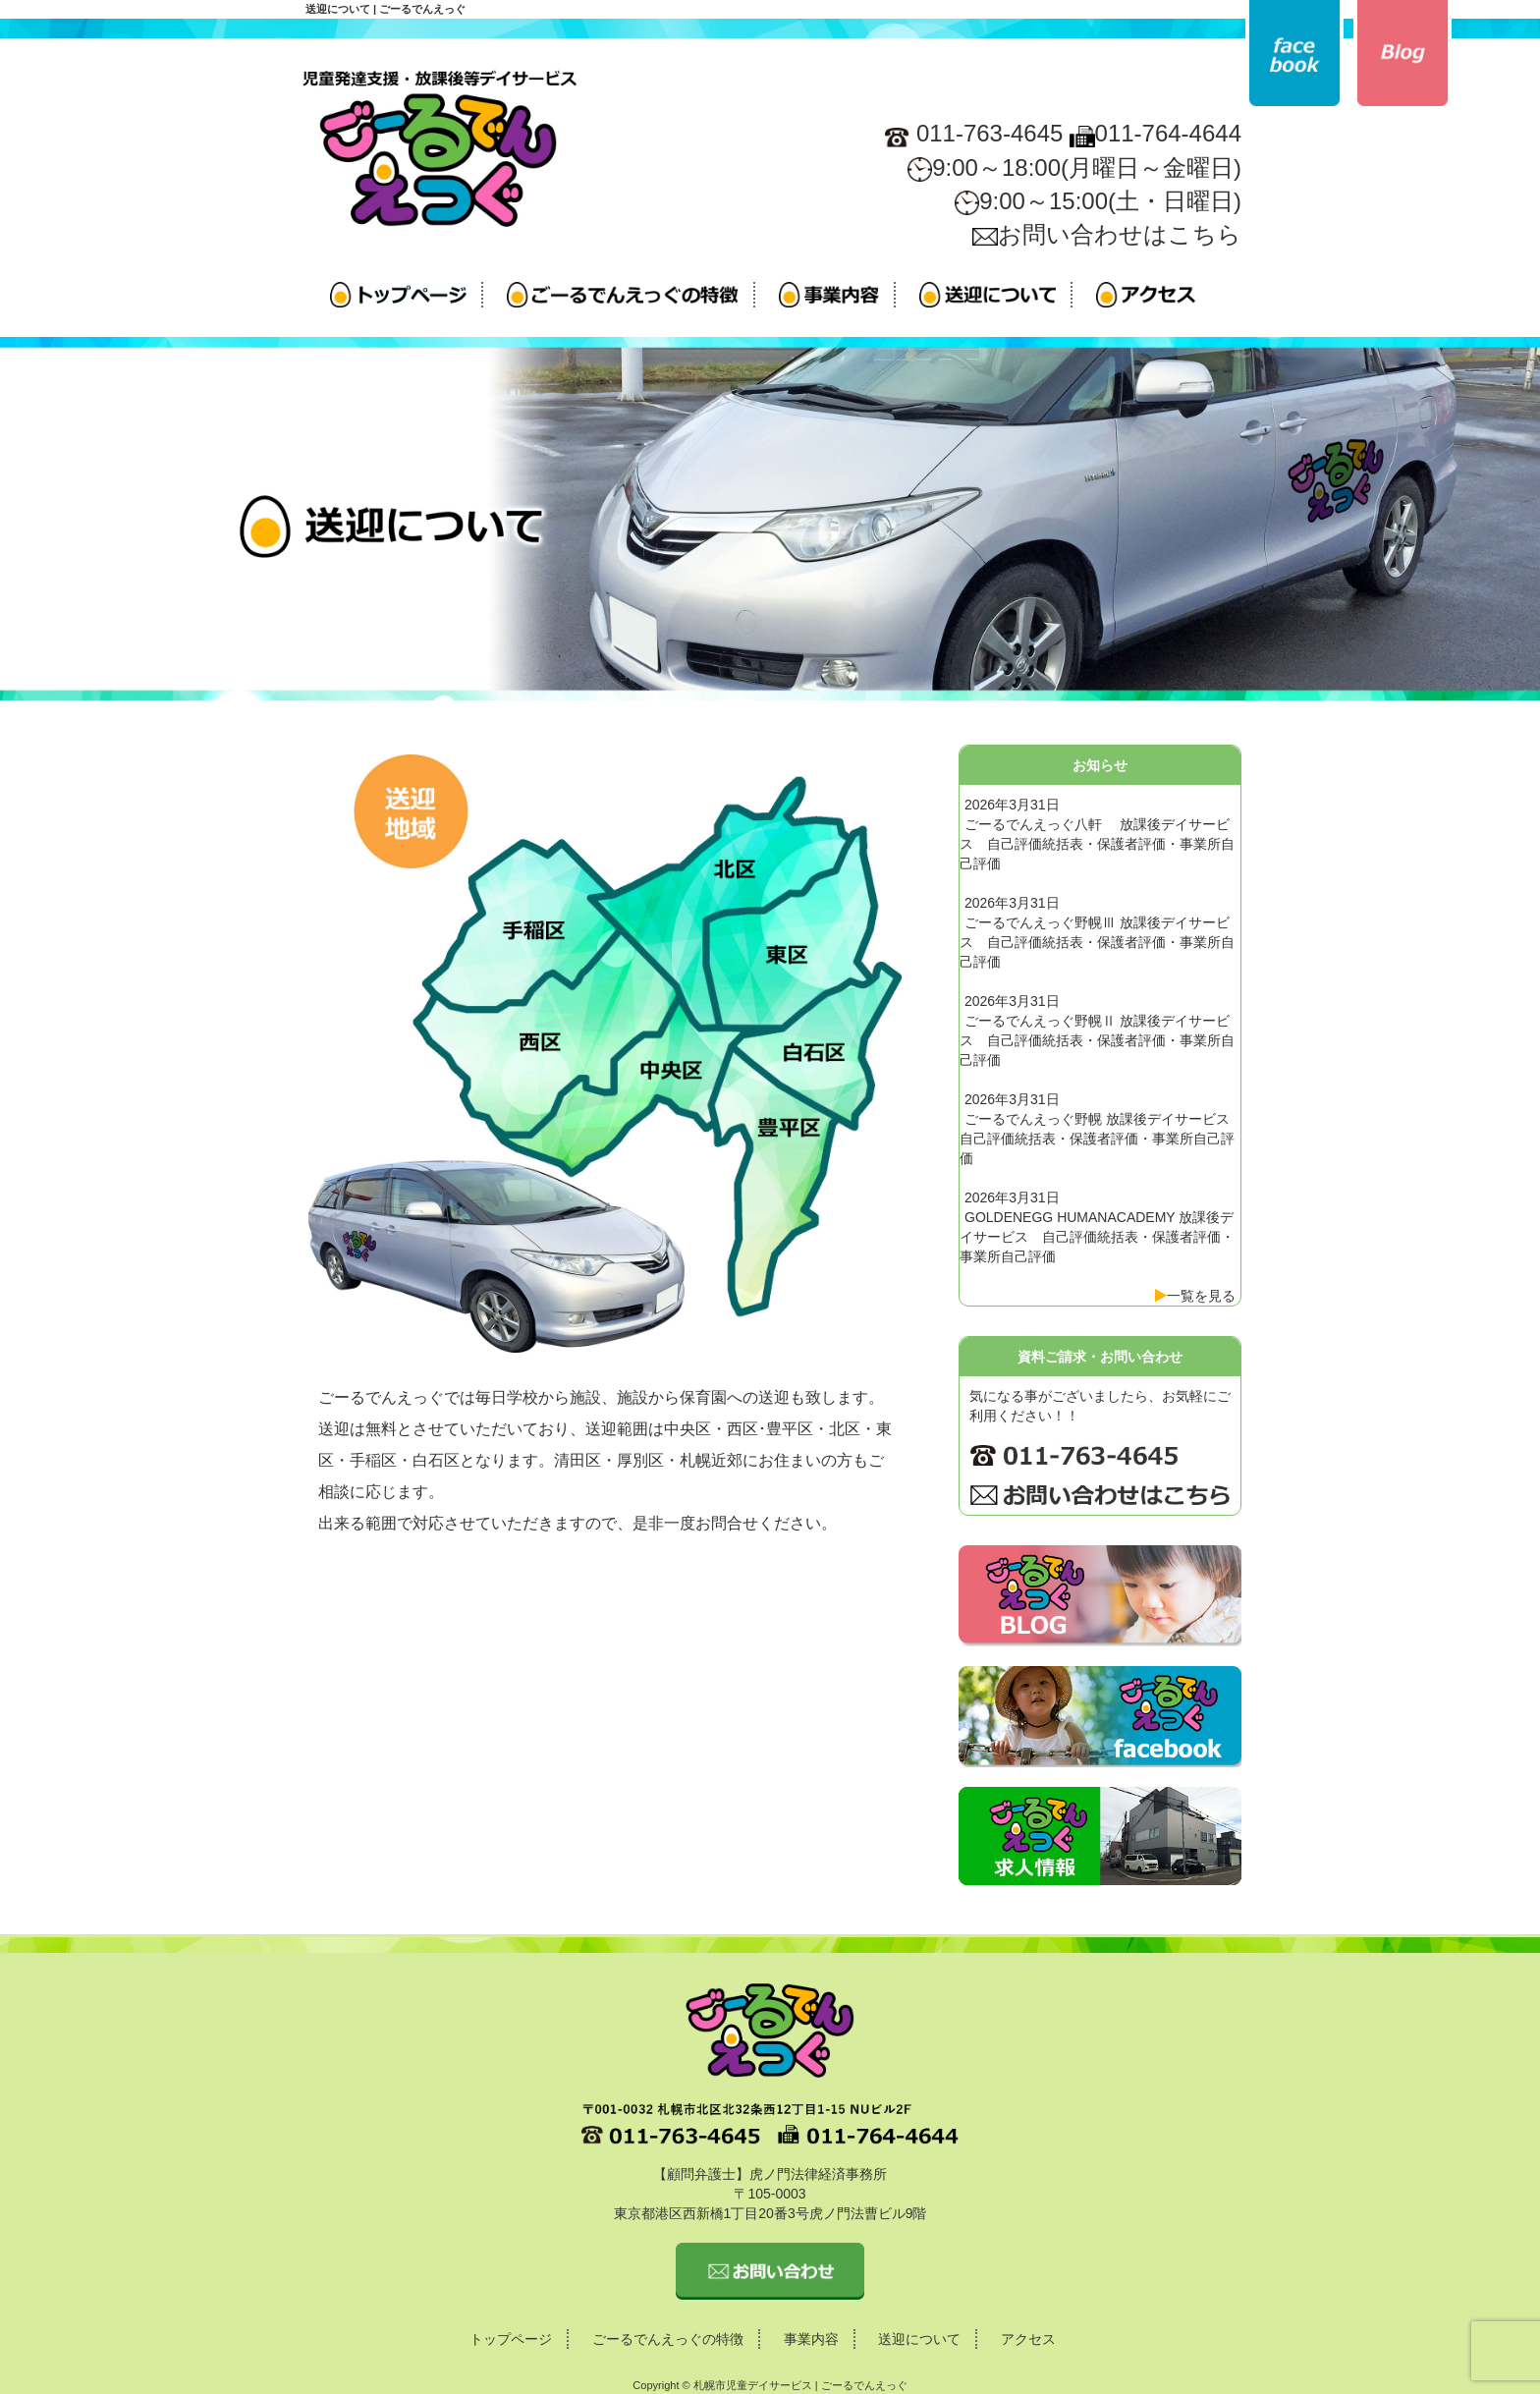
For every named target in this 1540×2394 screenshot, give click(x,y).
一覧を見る (1201, 1296)
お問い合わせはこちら (1106, 234)
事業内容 (811, 2339)
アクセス (1028, 2339)
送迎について (919, 2339)
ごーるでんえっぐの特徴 (667, 2339)
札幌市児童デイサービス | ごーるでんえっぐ (800, 2385)
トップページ (510, 2339)
